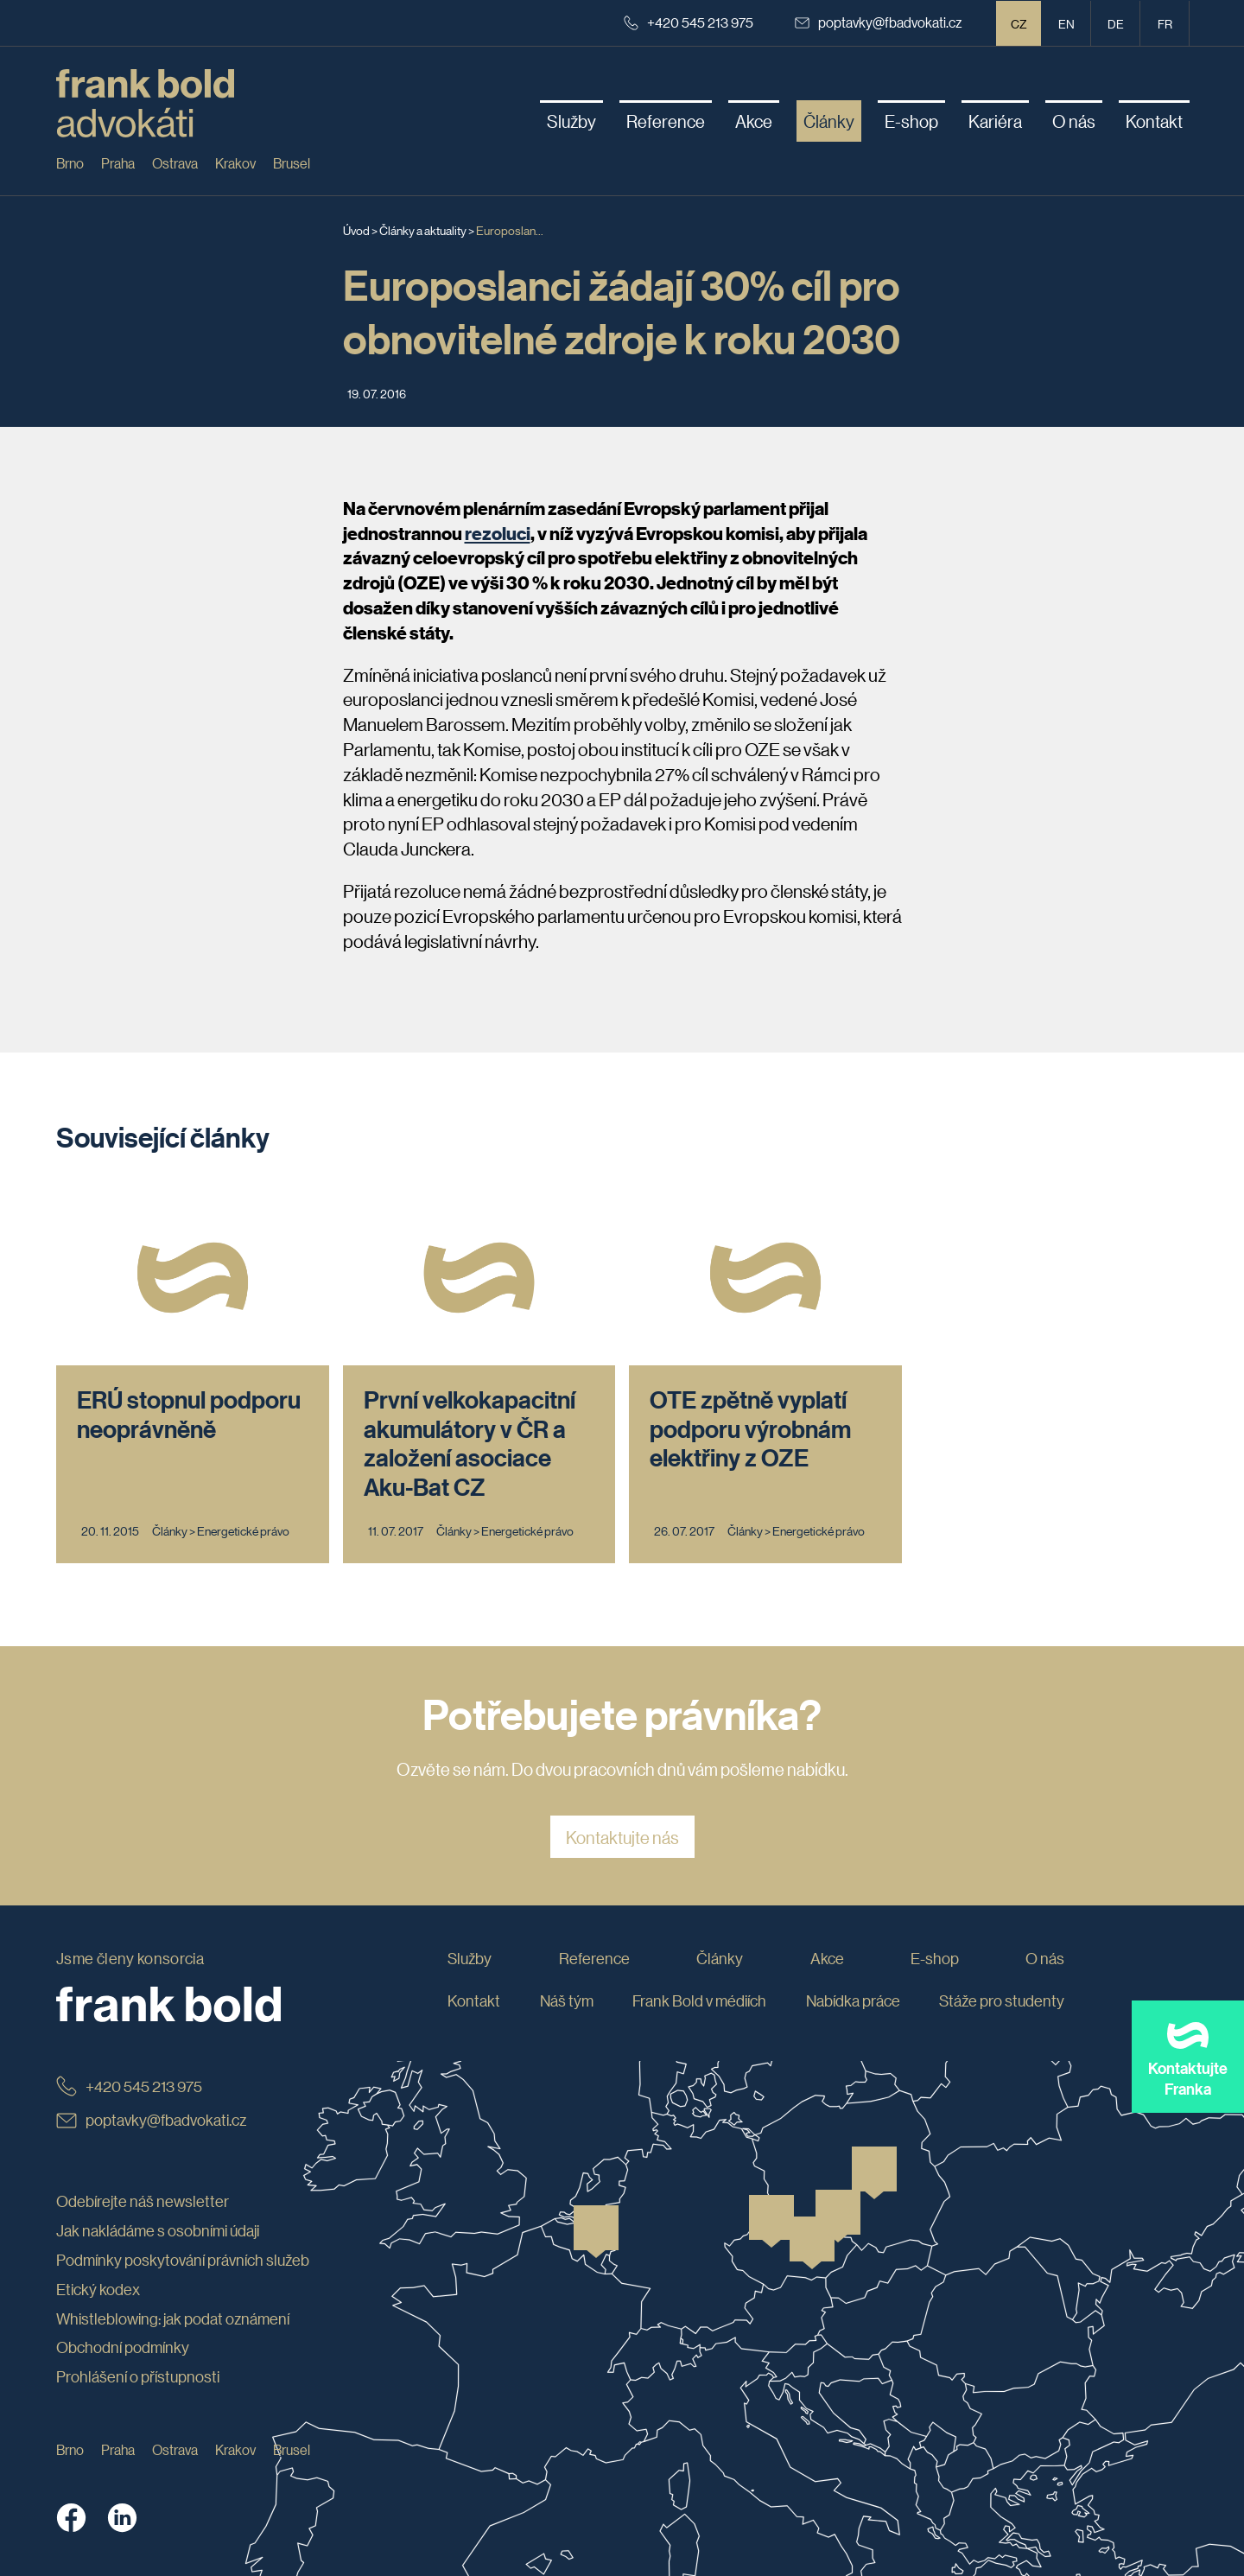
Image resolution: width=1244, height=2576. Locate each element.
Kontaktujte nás (622, 1837)
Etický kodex (98, 2289)
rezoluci (497, 533)
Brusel (291, 163)
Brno (70, 163)
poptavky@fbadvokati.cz (878, 22)
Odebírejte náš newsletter (142, 2200)
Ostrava (175, 163)
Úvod (356, 230)
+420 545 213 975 (688, 22)
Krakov (235, 163)
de (1116, 23)
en (1066, 23)
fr (1165, 23)
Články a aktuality (422, 230)
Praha (118, 163)
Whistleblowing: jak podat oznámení (172, 2318)
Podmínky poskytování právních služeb (182, 2259)
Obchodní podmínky (122, 2347)
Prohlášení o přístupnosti (137, 2376)
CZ (1019, 23)
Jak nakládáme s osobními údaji (157, 2230)
